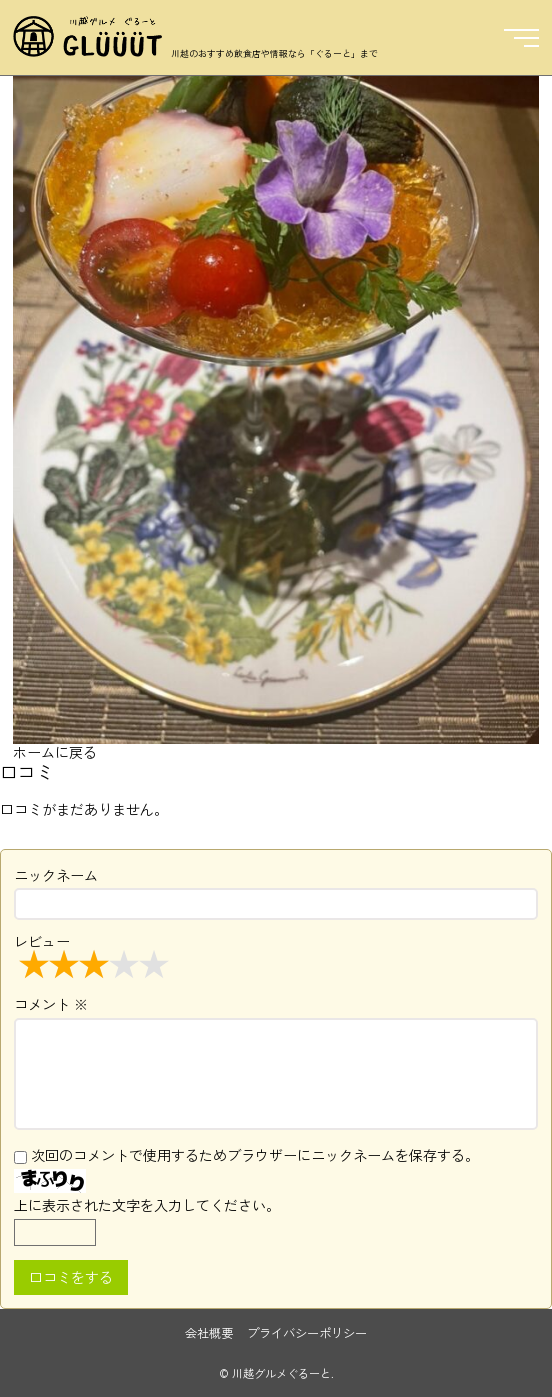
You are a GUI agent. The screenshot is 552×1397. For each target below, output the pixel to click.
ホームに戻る (55, 752)
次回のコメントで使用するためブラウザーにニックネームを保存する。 (255, 1155)
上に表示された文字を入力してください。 (147, 1205)
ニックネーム (56, 875)
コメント (51, 1004)
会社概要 (209, 1333)
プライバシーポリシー (307, 1333)
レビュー (94, 955)
